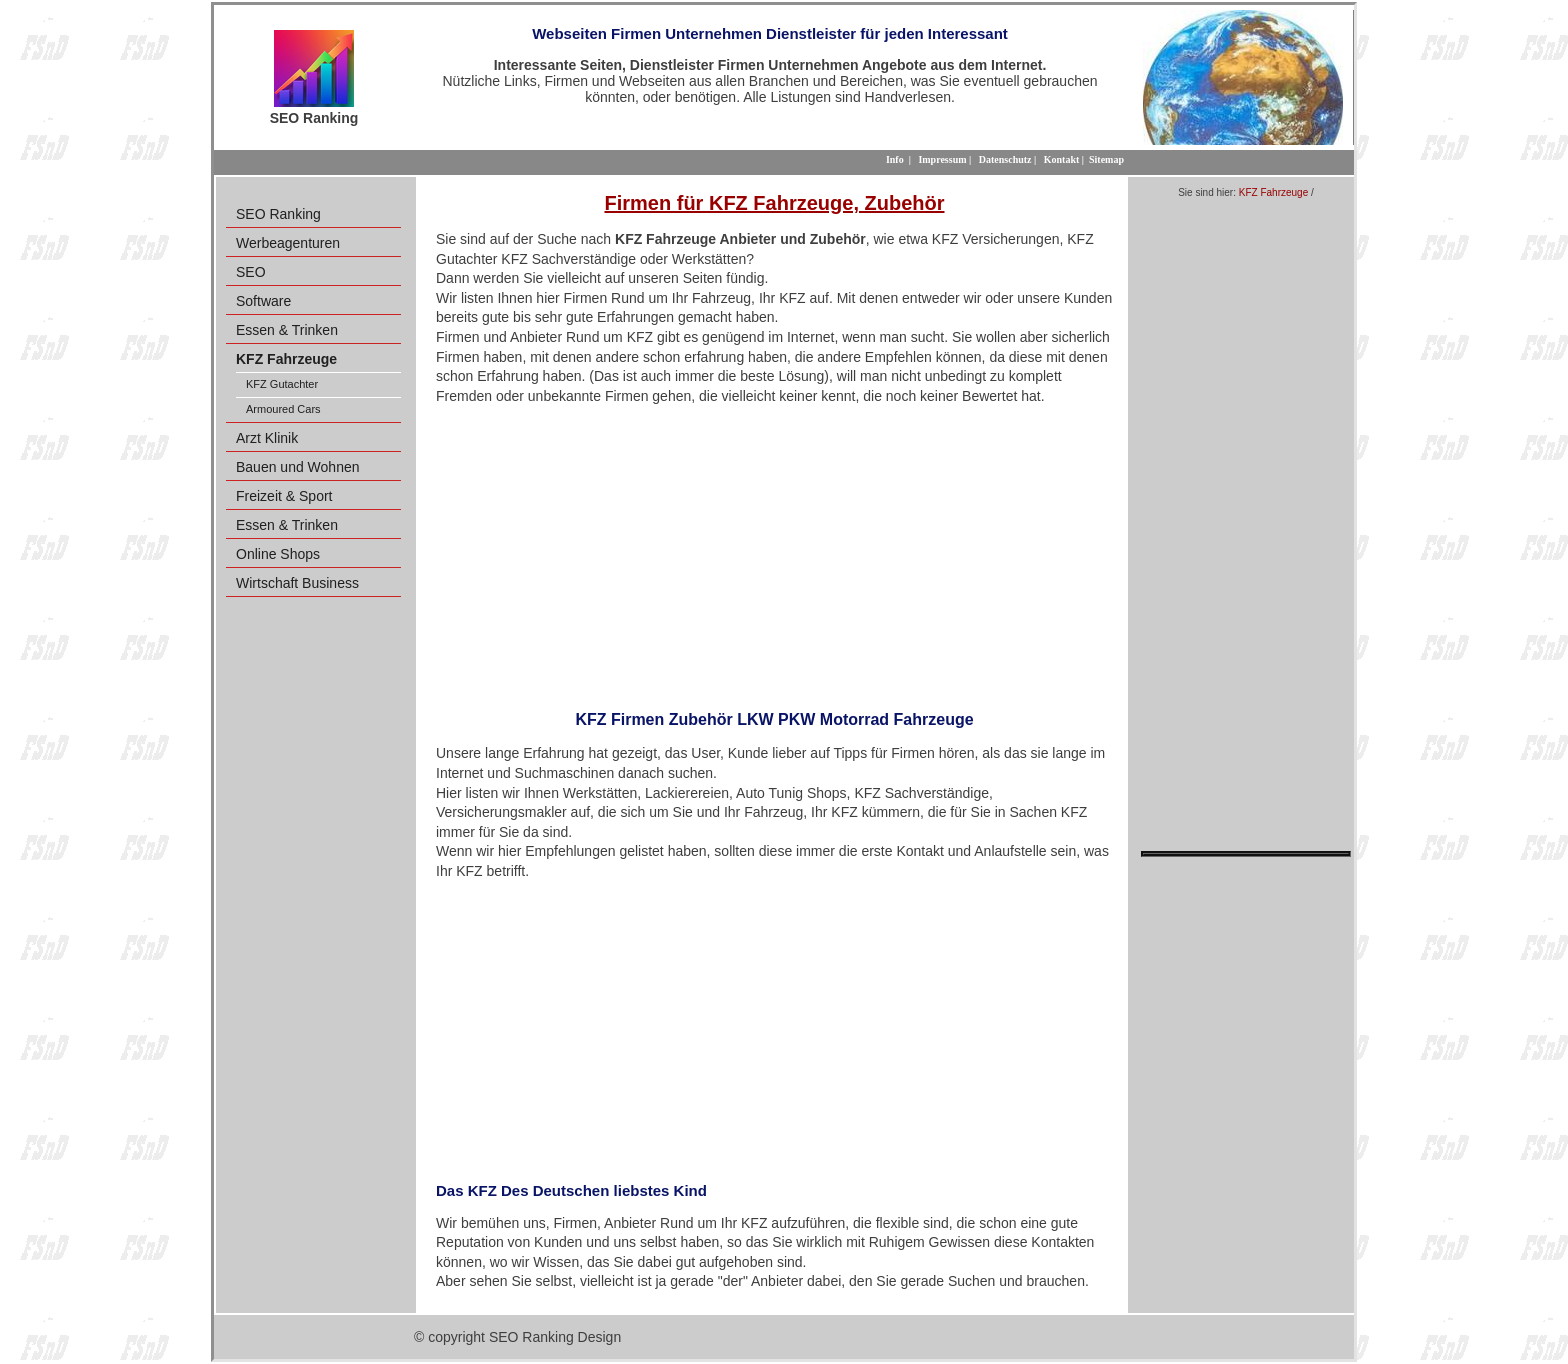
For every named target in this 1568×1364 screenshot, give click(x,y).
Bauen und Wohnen (298, 467)
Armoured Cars (283, 409)
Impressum (942, 159)
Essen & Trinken (287, 330)
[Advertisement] (774, 551)
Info (895, 159)
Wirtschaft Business (297, 583)
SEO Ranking (278, 214)
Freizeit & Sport (284, 496)
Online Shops (278, 554)
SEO (251, 272)
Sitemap (1106, 159)
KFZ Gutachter (282, 384)
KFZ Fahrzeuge (1273, 192)
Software (263, 301)
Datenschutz (1005, 159)
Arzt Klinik (267, 438)
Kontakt (1062, 159)
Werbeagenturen (288, 243)
